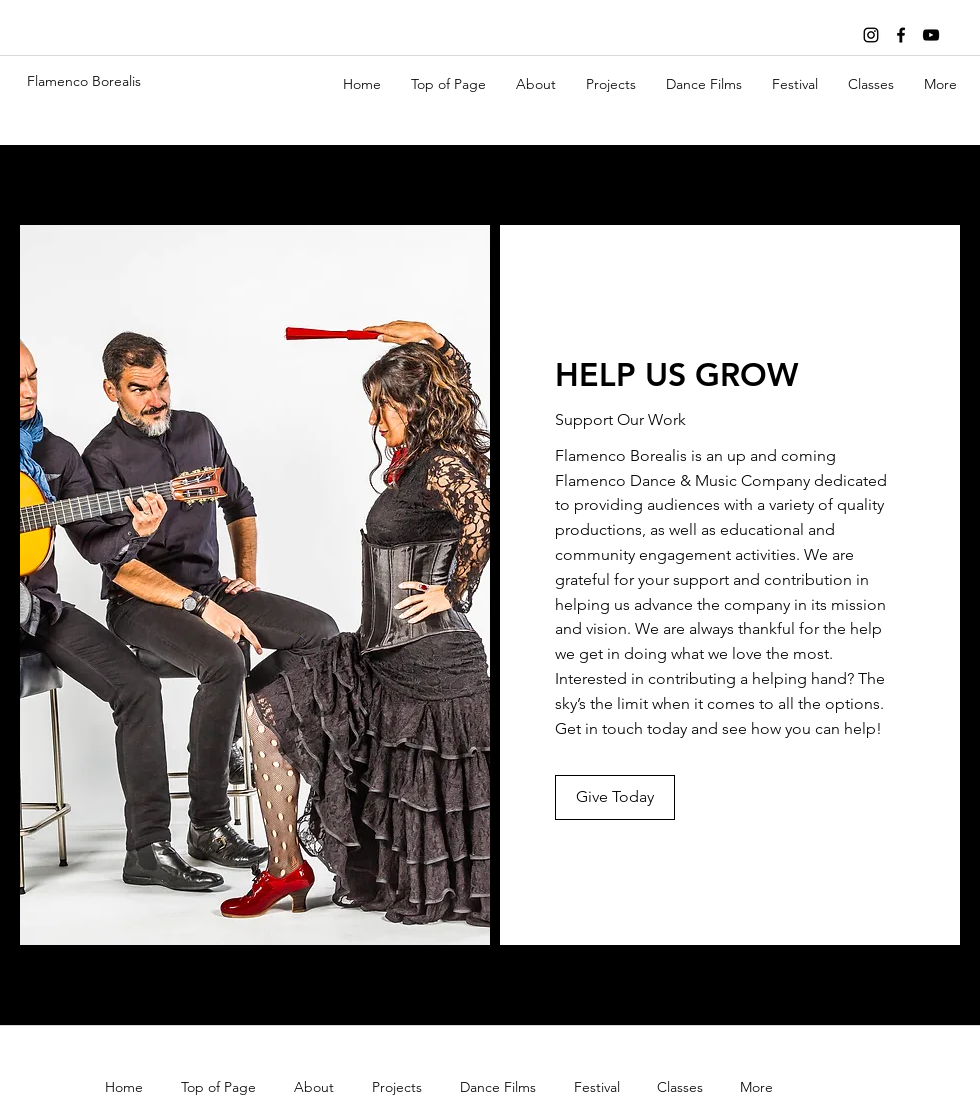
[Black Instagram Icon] (871, 35)
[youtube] (931, 35)
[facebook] (901, 35)
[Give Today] (615, 797)
